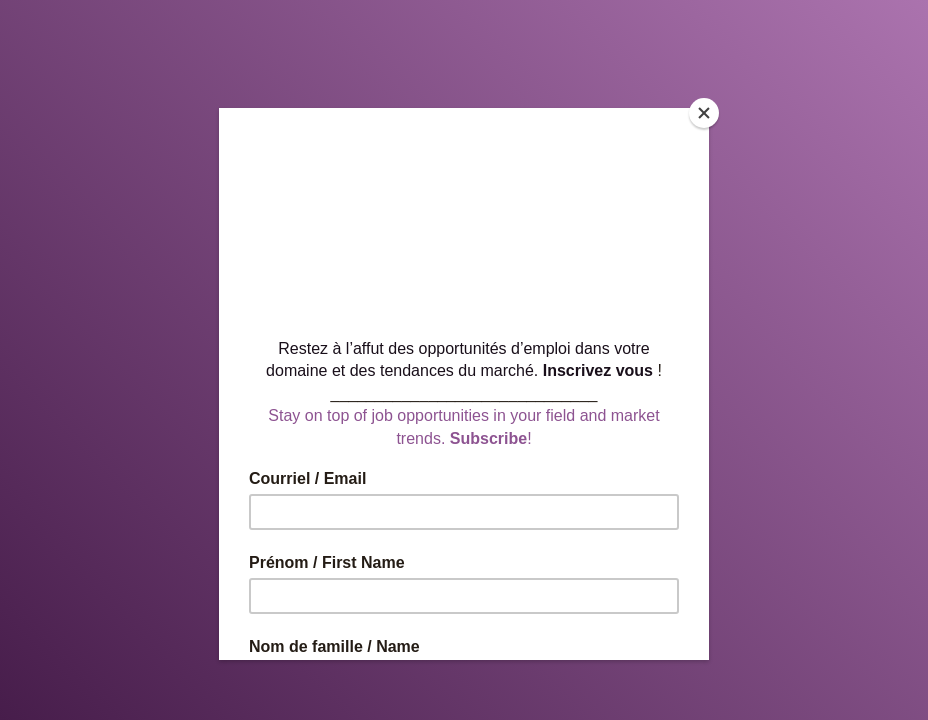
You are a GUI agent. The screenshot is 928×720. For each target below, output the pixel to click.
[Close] (704, 113)
